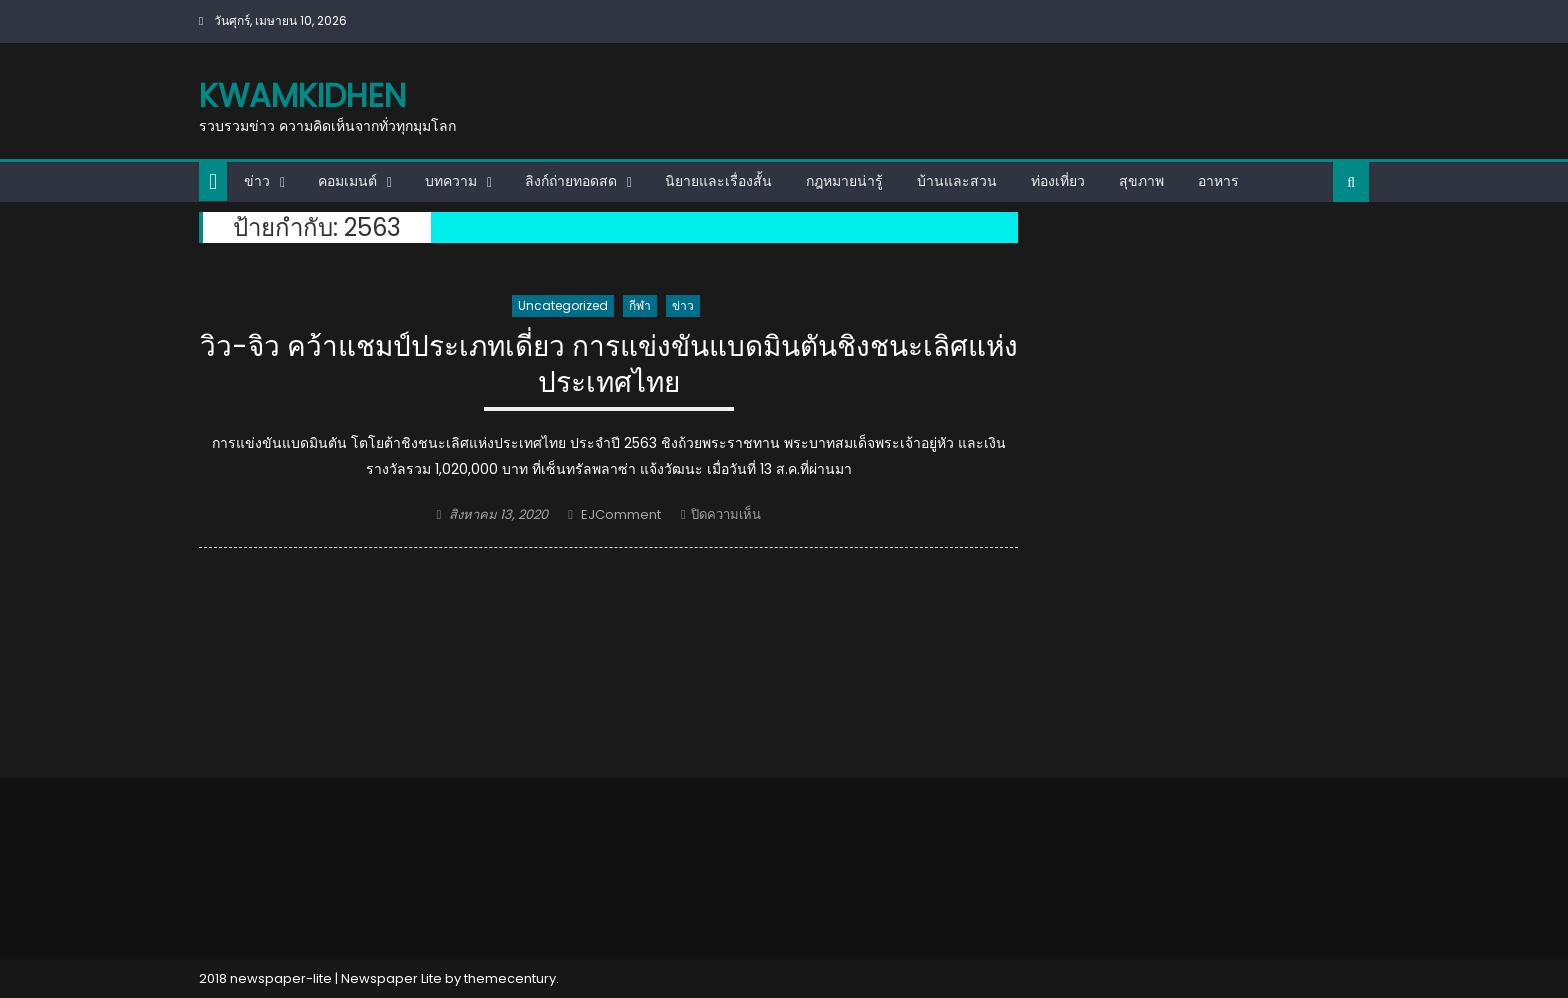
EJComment (621, 514)
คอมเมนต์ (347, 181)
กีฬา (640, 305)
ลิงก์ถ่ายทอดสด (571, 181)
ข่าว (257, 181)
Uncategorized (563, 305)
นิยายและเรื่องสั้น (718, 181)
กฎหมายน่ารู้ (844, 181)
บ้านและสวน (957, 181)
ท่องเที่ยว (1058, 181)
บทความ (451, 181)
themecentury (510, 978)
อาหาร (1218, 181)
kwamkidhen (302, 95)
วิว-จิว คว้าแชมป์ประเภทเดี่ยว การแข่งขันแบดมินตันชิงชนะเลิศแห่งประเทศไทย (609, 365)
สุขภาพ (1141, 181)
